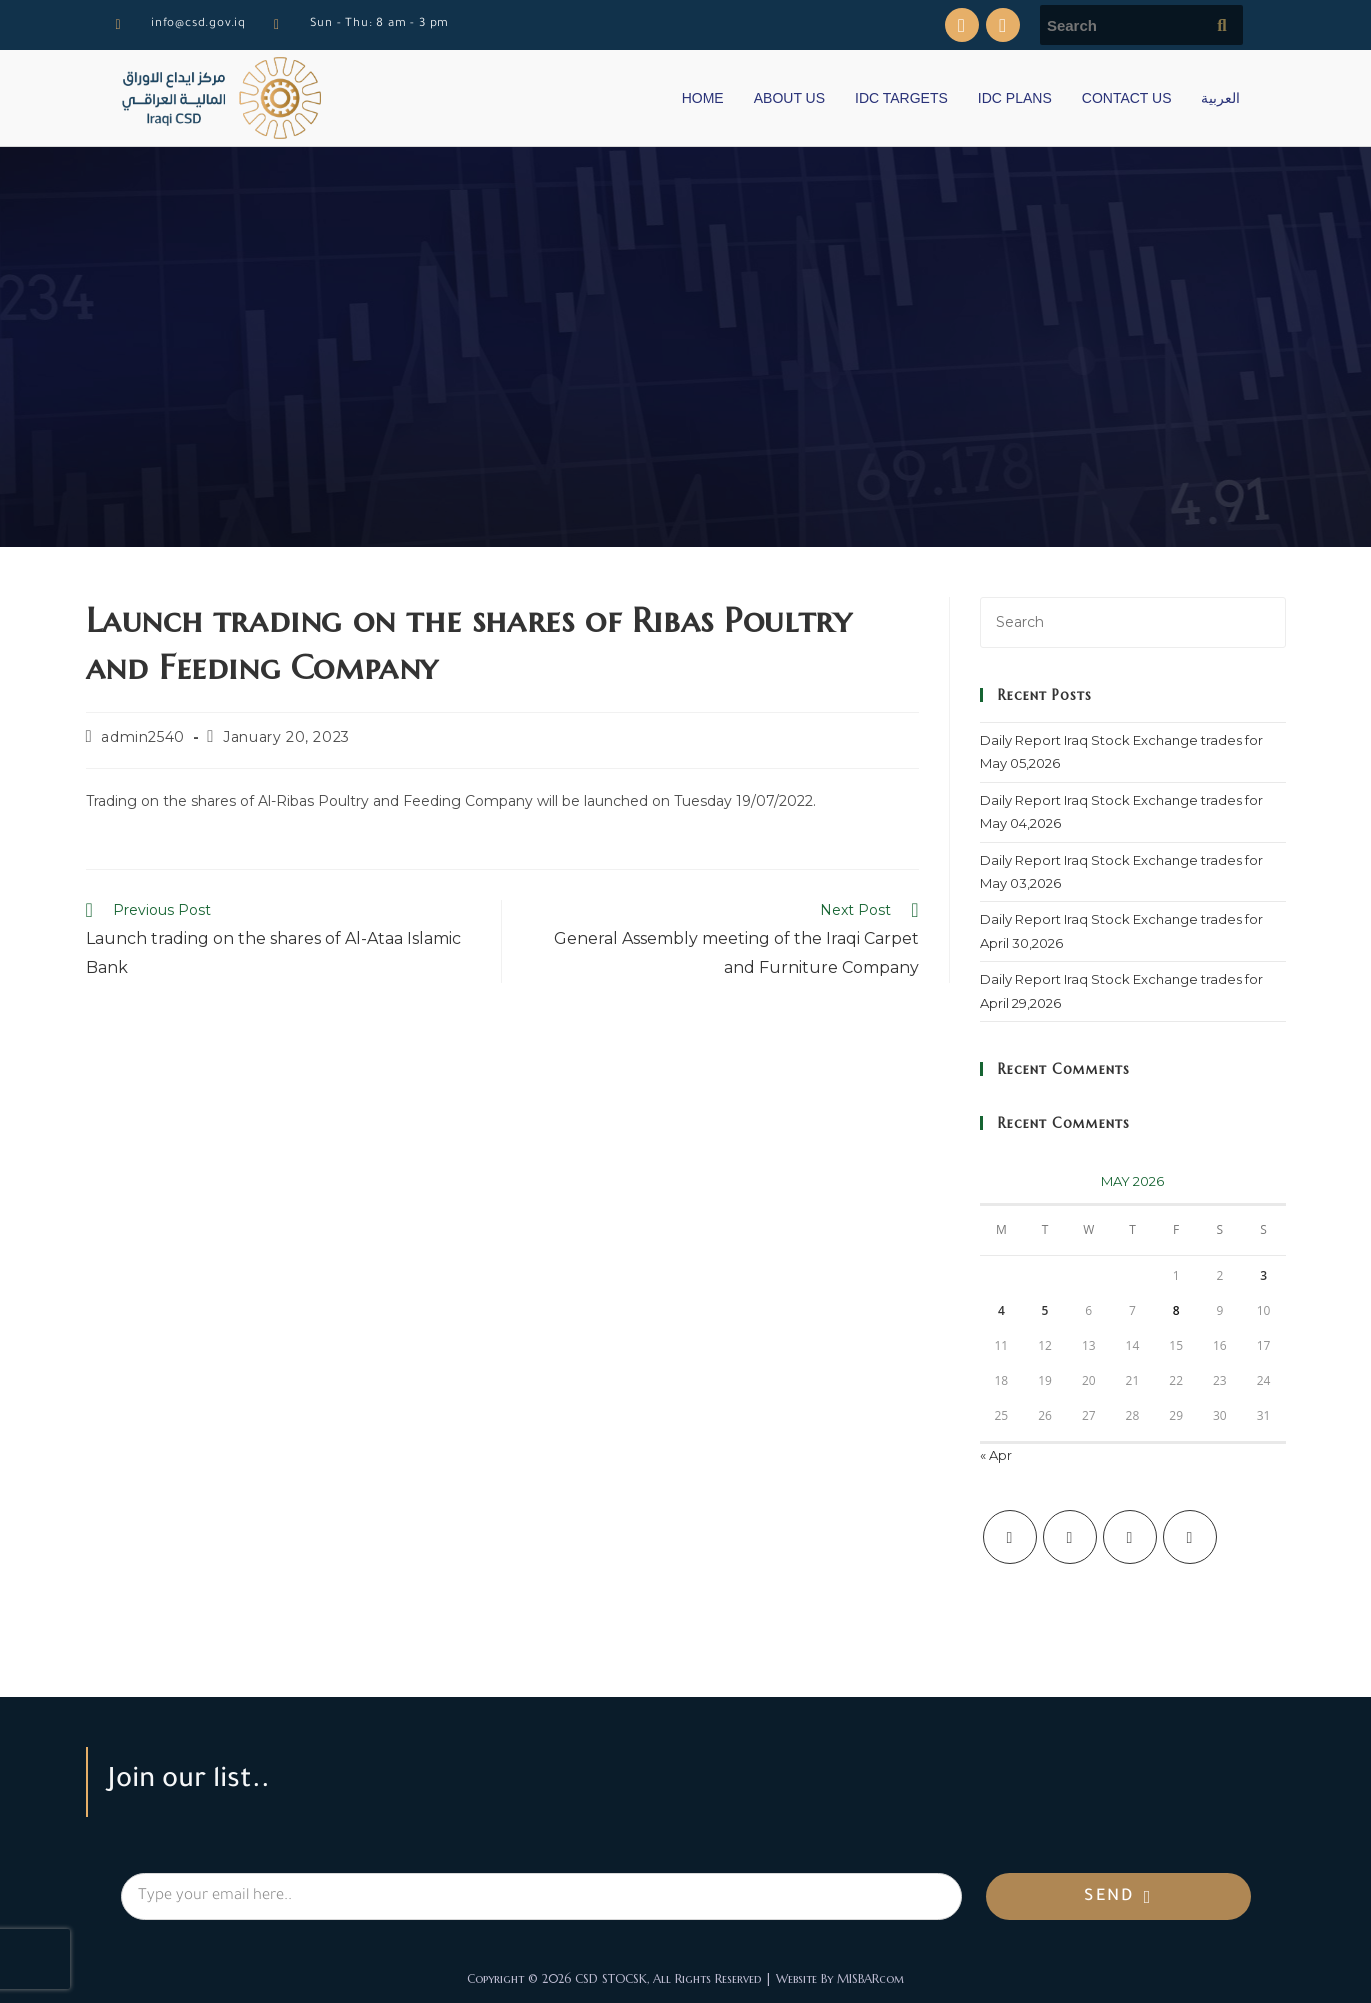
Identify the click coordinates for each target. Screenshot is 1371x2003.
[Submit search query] (1223, 25)
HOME (703, 98)
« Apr (996, 1455)
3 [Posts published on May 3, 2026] (1263, 1275)
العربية (1220, 98)
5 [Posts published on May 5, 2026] (1045, 1310)
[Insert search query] (1133, 622)
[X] (1010, 1537)
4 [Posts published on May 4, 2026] (1001, 1310)
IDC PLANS (1015, 98)
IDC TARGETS (901, 98)
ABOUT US (789, 98)
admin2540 (142, 737)
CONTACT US (1127, 98)
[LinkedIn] (1190, 1537)
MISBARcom (870, 1978)
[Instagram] (1130, 1537)
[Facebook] (1070, 1537)
